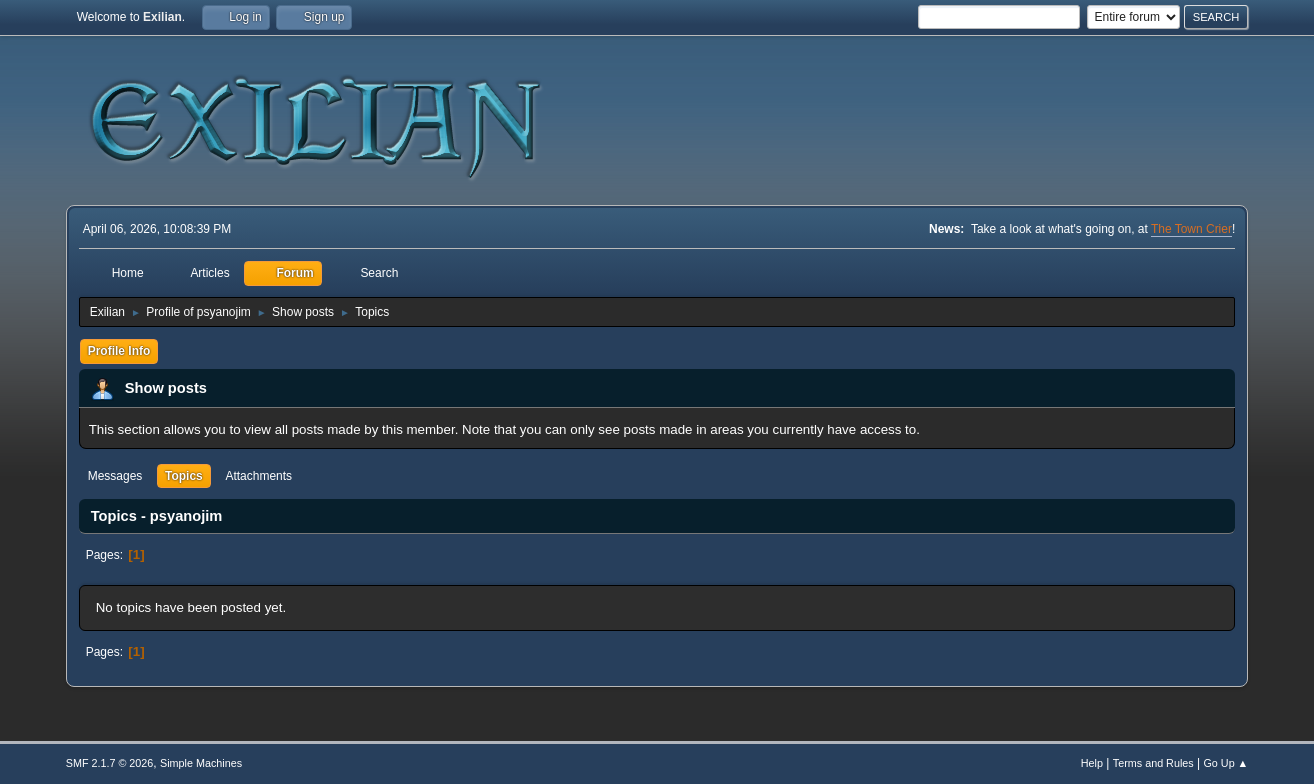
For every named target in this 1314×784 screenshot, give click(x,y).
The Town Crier (1191, 229)
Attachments (258, 476)
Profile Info (119, 351)
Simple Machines (201, 763)
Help (1092, 763)
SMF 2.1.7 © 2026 (110, 763)
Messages (115, 476)
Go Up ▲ (1225, 763)
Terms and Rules (1153, 763)
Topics (184, 476)
